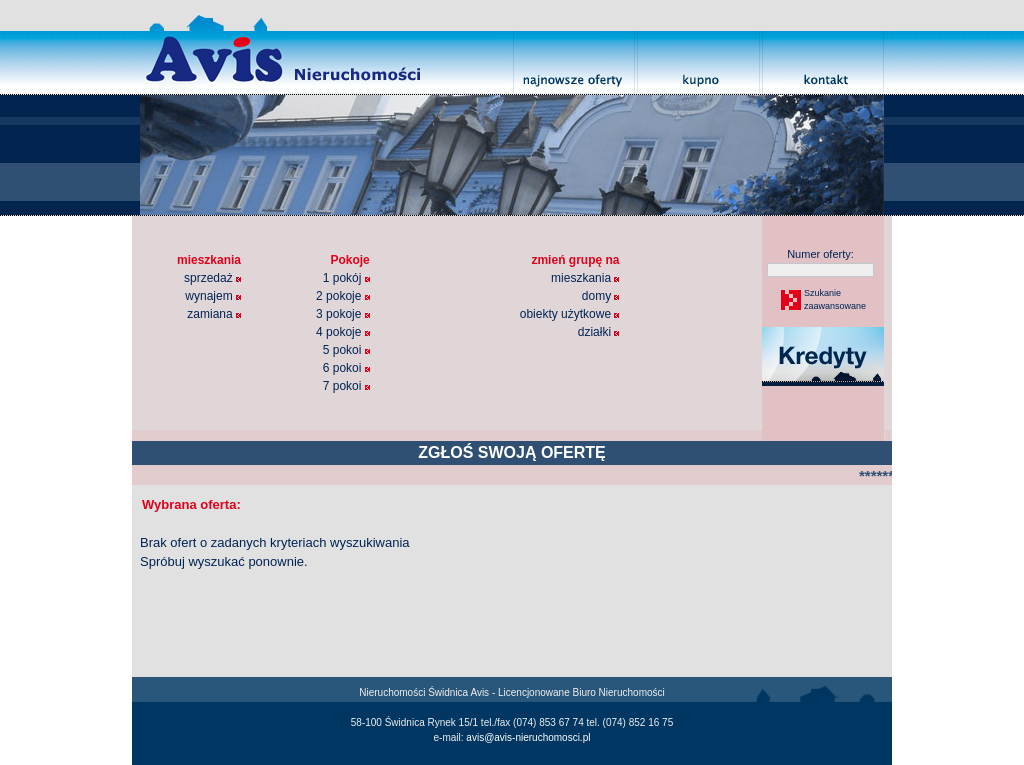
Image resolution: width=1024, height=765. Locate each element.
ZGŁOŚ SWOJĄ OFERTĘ (512, 452)
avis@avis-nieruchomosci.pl (528, 737)
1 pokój (346, 278)
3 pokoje (343, 314)
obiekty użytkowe (570, 314)
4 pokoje (343, 332)
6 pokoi (346, 368)
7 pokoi (346, 386)
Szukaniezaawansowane (834, 300)
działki (599, 332)
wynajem (213, 296)
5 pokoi (346, 350)
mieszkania (585, 278)
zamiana (214, 314)
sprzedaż (212, 278)
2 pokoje (343, 296)
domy (601, 296)
